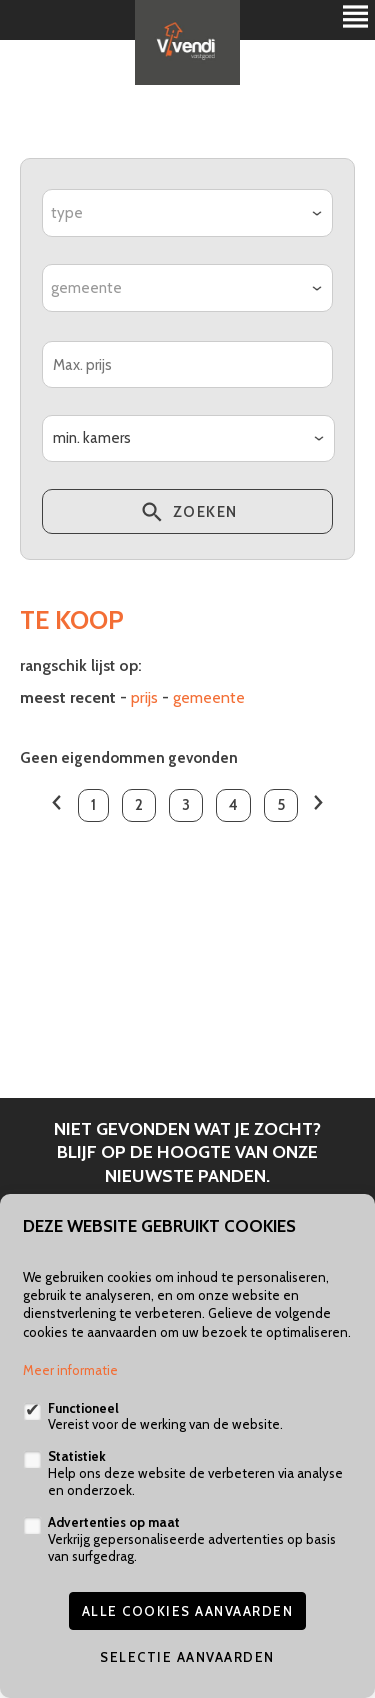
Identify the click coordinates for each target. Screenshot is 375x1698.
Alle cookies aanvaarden (188, 1611)
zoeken (187, 515)
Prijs (144, 697)
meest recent (68, 697)
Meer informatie (70, 1370)
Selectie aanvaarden (187, 1657)
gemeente (209, 697)
